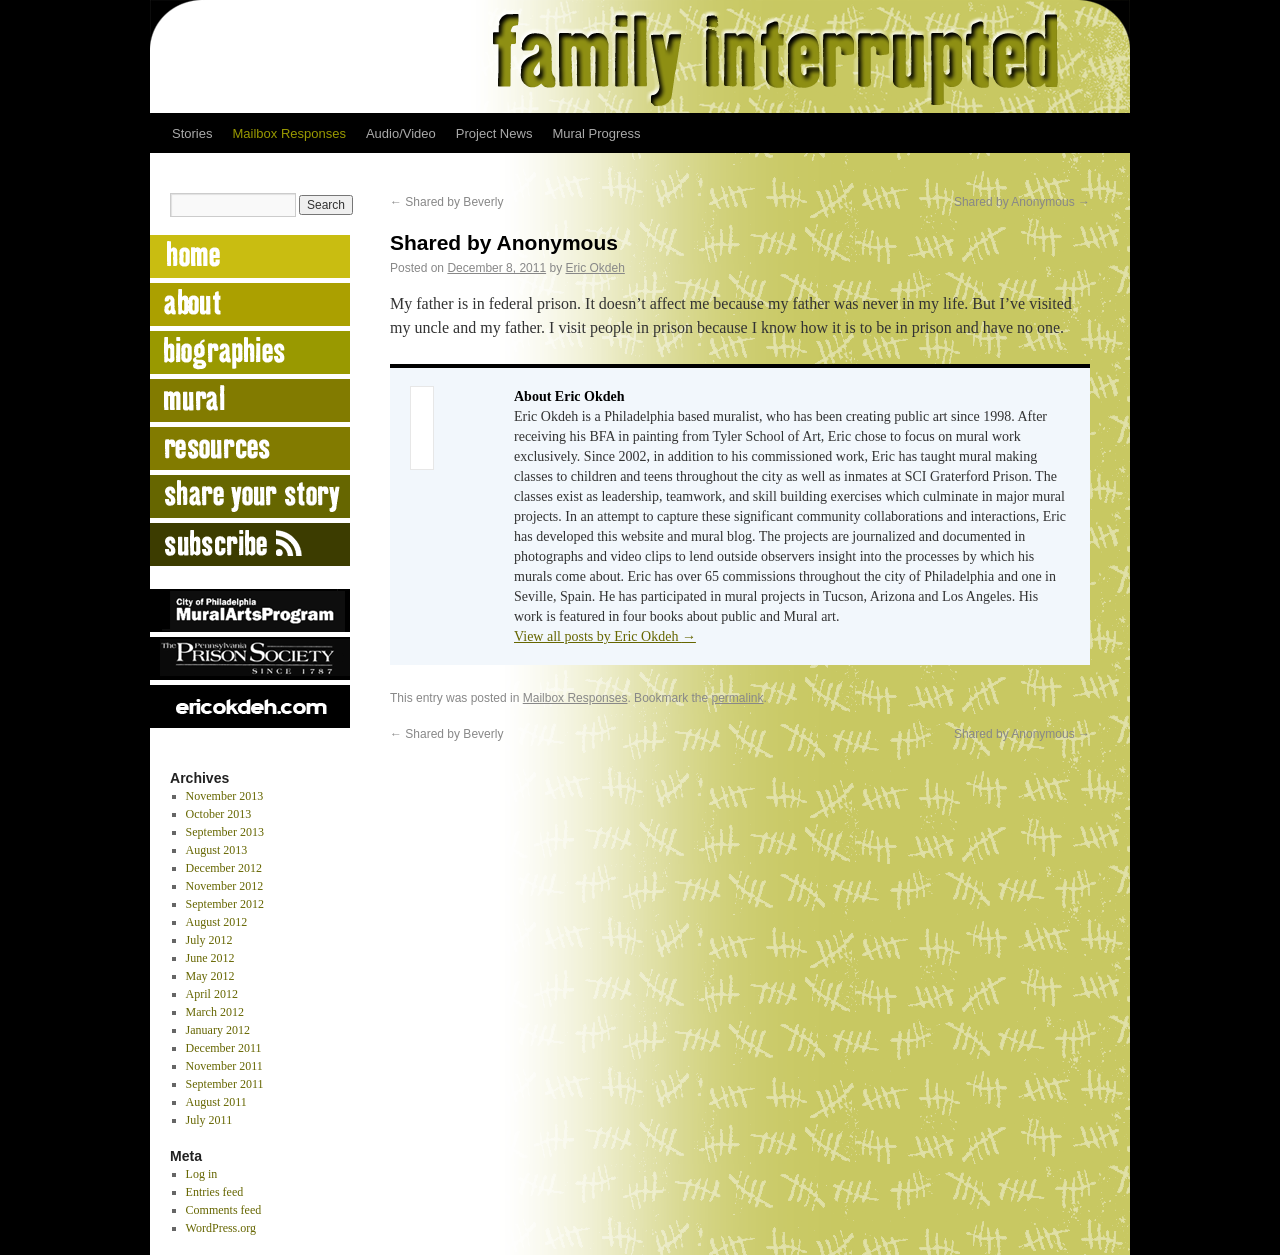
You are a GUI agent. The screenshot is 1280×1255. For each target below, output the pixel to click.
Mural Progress (596, 133)
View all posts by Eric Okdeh (605, 636)
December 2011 (224, 1048)
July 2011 (209, 1120)
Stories (192, 133)
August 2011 (216, 1102)
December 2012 (224, 868)
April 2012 (212, 994)
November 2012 (225, 886)
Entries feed (215, 1192)
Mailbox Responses (288, 133)
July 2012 (209, 940)
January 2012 (218, 1030)
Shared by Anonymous (1022, 202)
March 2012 (215, 1012)
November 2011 (224, 1066)
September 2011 (225, 1084)
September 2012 (225, 904)
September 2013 (225, 832)
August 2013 (217, 850)
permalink (738, 698)
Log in (202, 1174)
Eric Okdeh (595, 268)
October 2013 (219, 814)
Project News (494, 133)
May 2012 (210, 976)
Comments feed (224, 1210)
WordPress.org (221, 1228)
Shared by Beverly (446, 202)
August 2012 (217, 922)
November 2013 (225, 796)
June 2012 (210, 958)
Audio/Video (401, 133)
